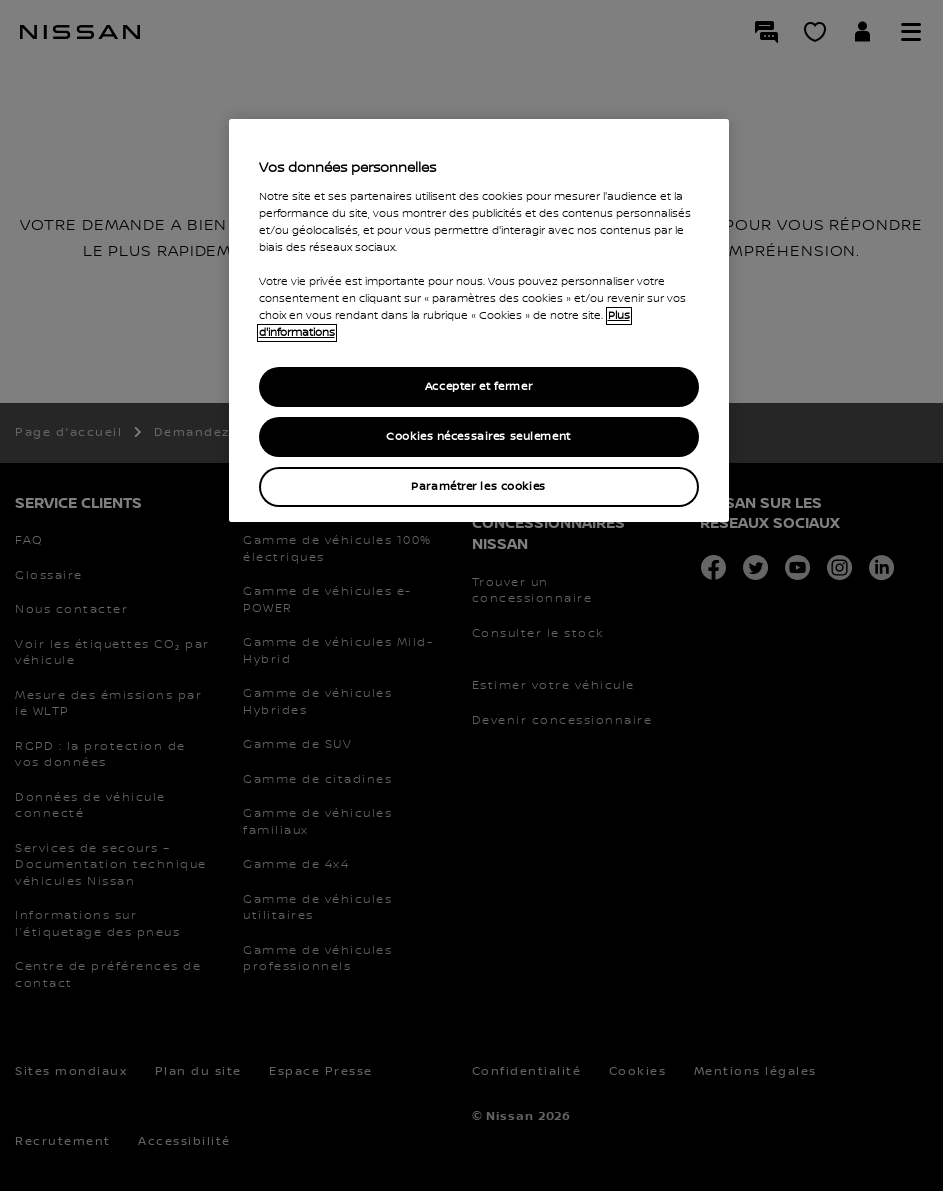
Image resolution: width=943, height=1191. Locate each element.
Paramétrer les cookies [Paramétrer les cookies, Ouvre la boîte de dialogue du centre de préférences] (478, 486)
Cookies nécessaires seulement (478, 436)
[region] (479, 320)
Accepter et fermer (478, 386)
